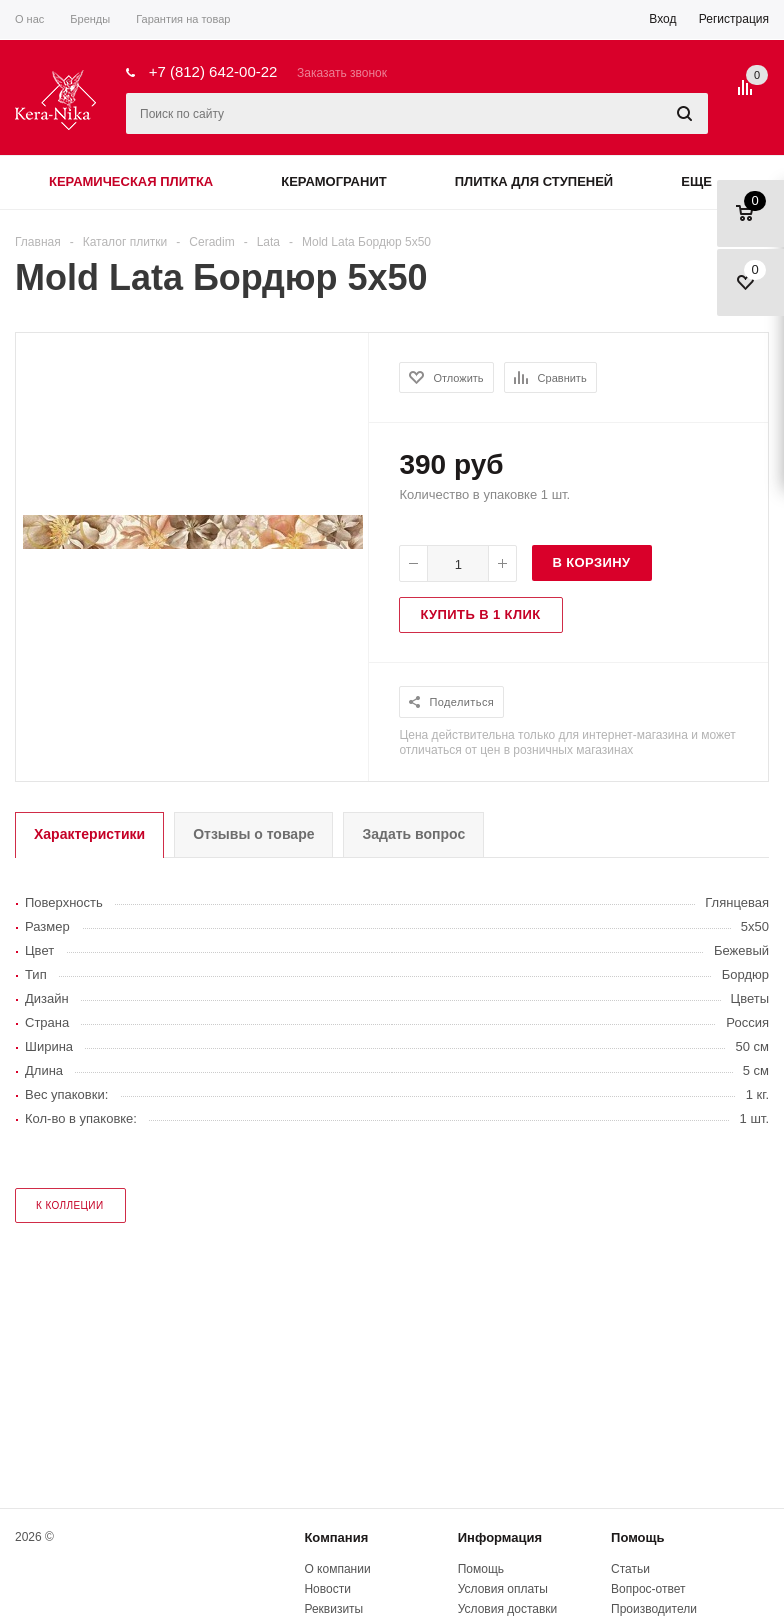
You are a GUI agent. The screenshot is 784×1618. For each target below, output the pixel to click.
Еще (706, 181)
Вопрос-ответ (648, 1589)
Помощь (637, 1537)
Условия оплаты (503, 1589)
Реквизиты (333, 1609)
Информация (500, 1537)
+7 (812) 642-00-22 (213, 71)
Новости (327, 1589)
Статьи (630, 1569)
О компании (337, 1569)
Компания (336, 1537)
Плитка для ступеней (534, 181)
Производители (654, 1609)
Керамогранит (333, 181)
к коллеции (70, 1205)
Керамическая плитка (131, 181)
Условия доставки (508, 1609)
